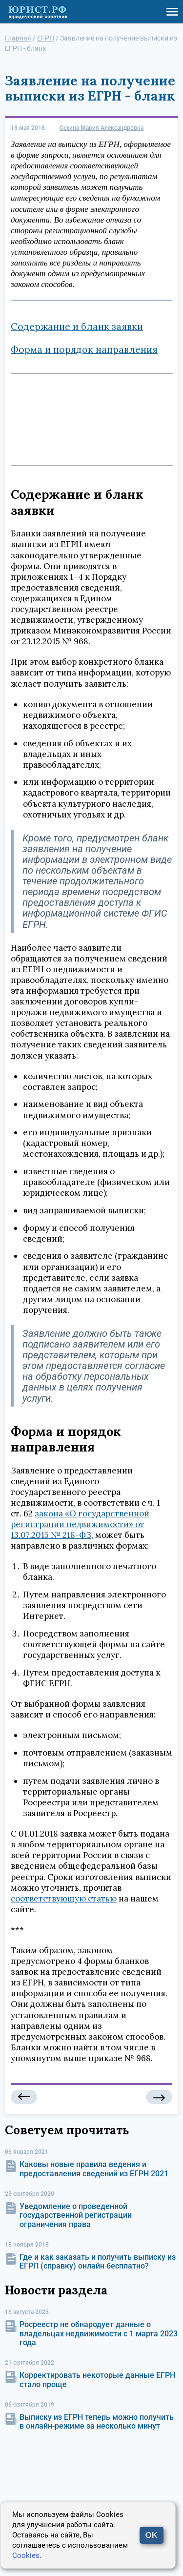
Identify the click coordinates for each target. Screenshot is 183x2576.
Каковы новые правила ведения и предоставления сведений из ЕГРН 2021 (94, 2169)
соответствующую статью (64, 1898)
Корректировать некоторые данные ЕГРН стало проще (97, 2380)
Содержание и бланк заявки (77, 326)
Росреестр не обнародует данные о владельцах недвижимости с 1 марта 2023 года (99, 2333)
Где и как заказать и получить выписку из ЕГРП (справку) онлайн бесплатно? (98, 2261)
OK (151, 2535)
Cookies (26, 2555)
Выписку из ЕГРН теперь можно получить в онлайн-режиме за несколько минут (97, 2421)
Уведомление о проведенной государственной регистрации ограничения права (76, 2215)
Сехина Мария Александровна (101, 128)
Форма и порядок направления (84, 349)
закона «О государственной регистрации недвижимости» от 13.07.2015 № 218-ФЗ (80, 1524)
